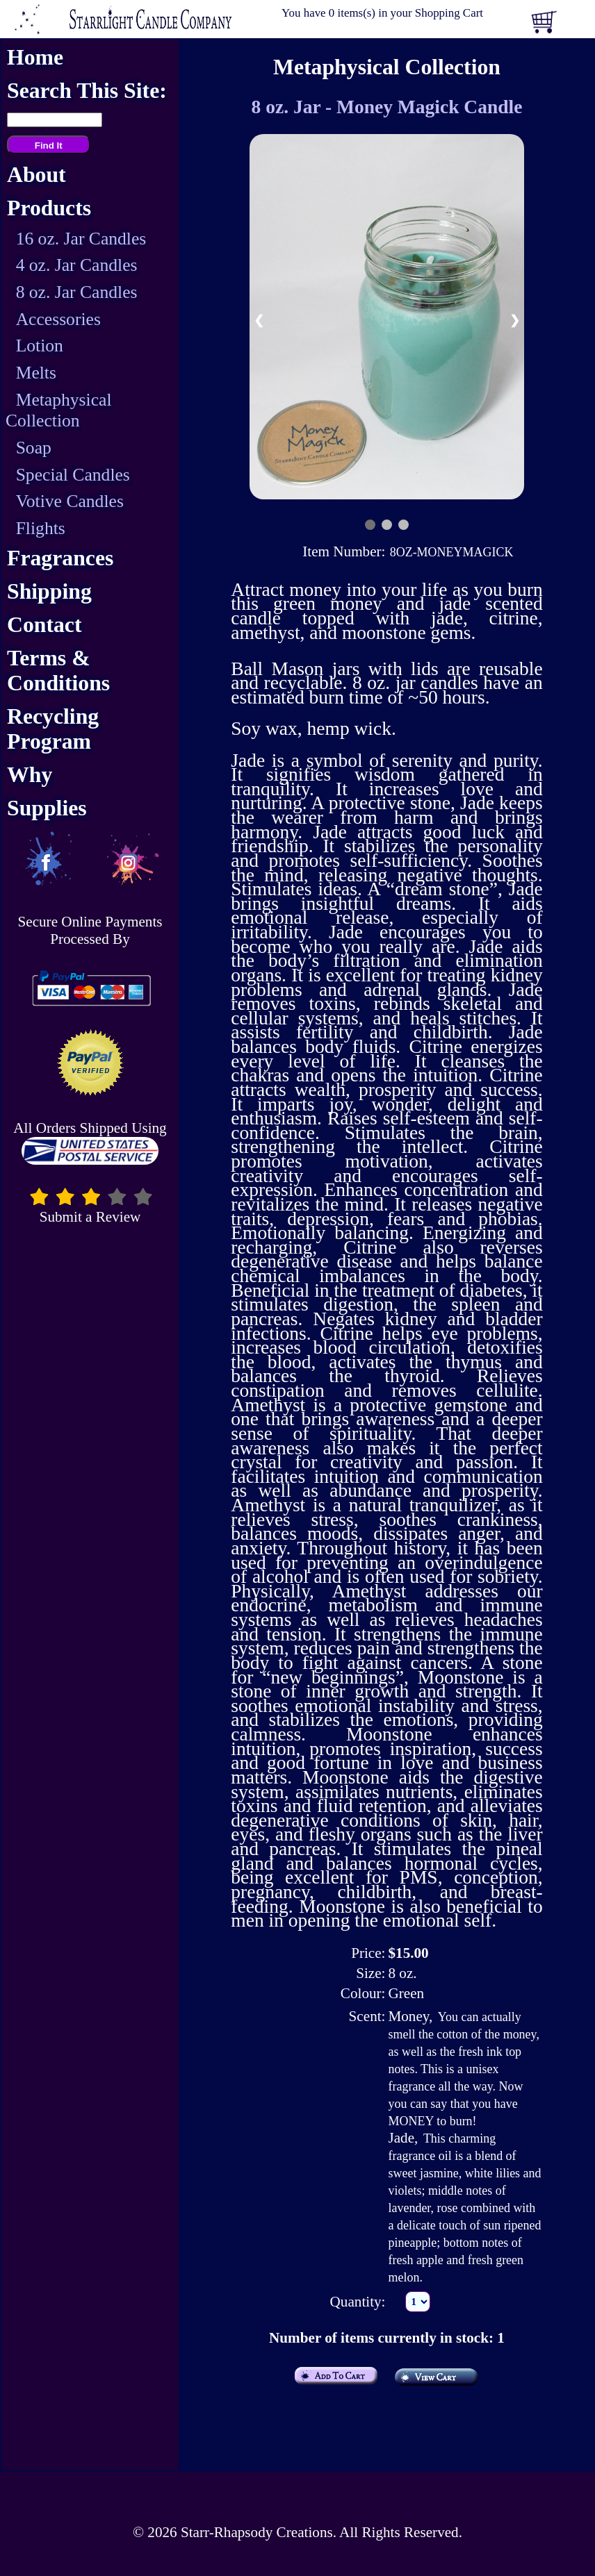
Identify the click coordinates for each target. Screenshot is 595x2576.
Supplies (47, 808)
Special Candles (73, 475)
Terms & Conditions (58, 670)
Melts (36, 373)
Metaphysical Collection (59, 410)
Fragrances (60, 558)
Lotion (39, 345)
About (36, 175)
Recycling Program (53, 729)
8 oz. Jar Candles (77, 292)
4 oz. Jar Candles (77, 265)
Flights (40, 528)
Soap (33, 448)
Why (29, 775)
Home (35, 57)
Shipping (49, 591)
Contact (44, 625)
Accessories (58, 319)
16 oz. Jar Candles (81, 238)
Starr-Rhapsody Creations (257, 2532)
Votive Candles (70, 501)
